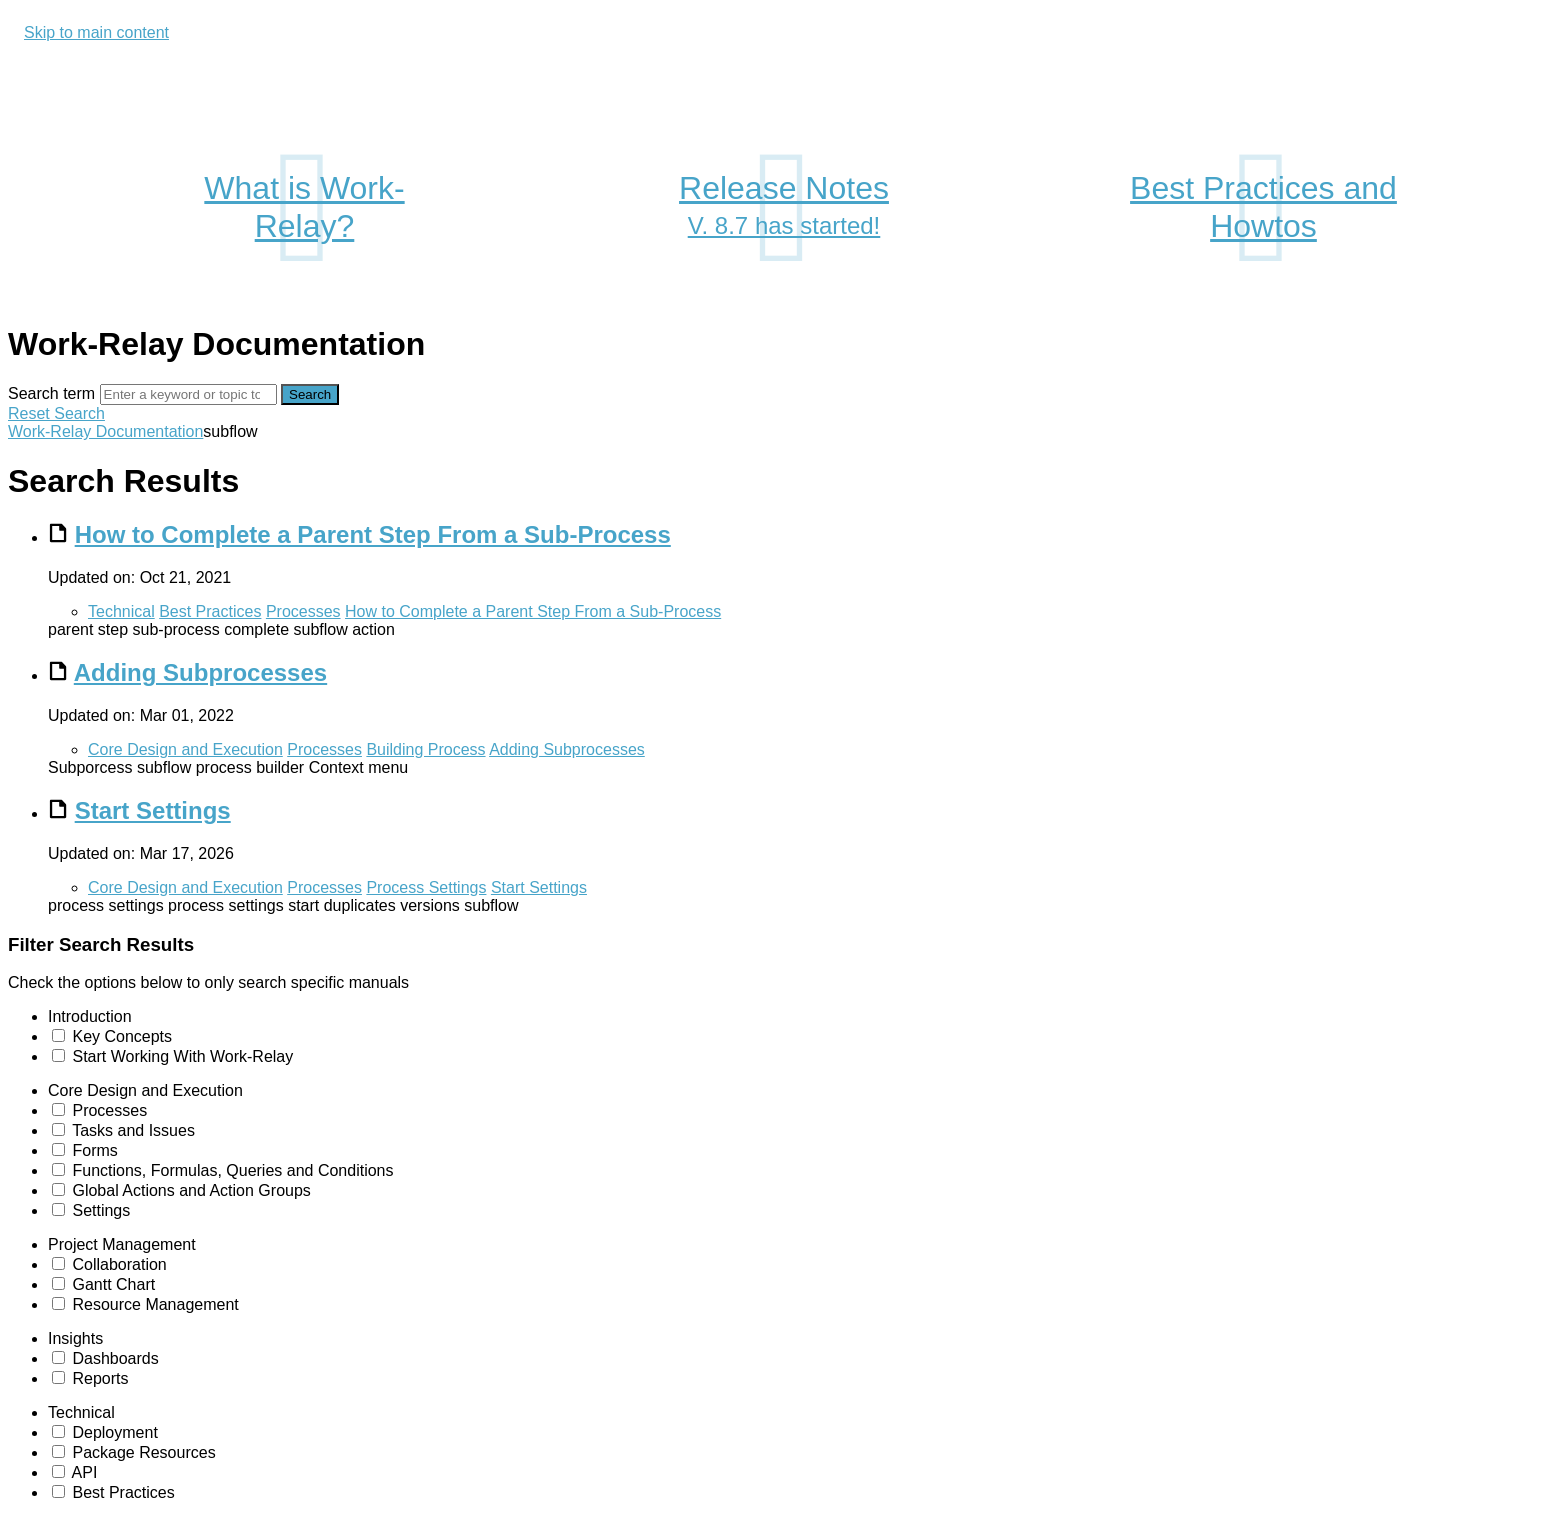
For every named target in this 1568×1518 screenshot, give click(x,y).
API (85, 1472)
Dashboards (115, 1358)
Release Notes (784, 208)
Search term (51, 393)
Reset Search (56, 413)
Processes (303, 611)
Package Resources (143, 1452)
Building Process (425, 749)
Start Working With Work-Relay (182, 1056)
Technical (121, 611)
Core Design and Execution (185, 749)
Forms (94, 1150)
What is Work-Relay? (304, 207)
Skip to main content (96, 32)
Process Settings (426, 887)
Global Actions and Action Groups (191, 1190)
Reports (100, 1378)
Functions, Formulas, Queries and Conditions (232, 1170)
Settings (101, 1210)
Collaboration (119, 1264)
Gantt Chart (113, 1284)
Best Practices (210, 611)
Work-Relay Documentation (105, 431)
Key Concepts (122, 1036)
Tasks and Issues (133, 1130)
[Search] (188, 394)
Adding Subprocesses (200, 672)
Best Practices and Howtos (1263, 207)
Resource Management (155, 1304)
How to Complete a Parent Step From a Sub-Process (373, 534)
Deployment (114, 1432)
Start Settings (153, 810)
